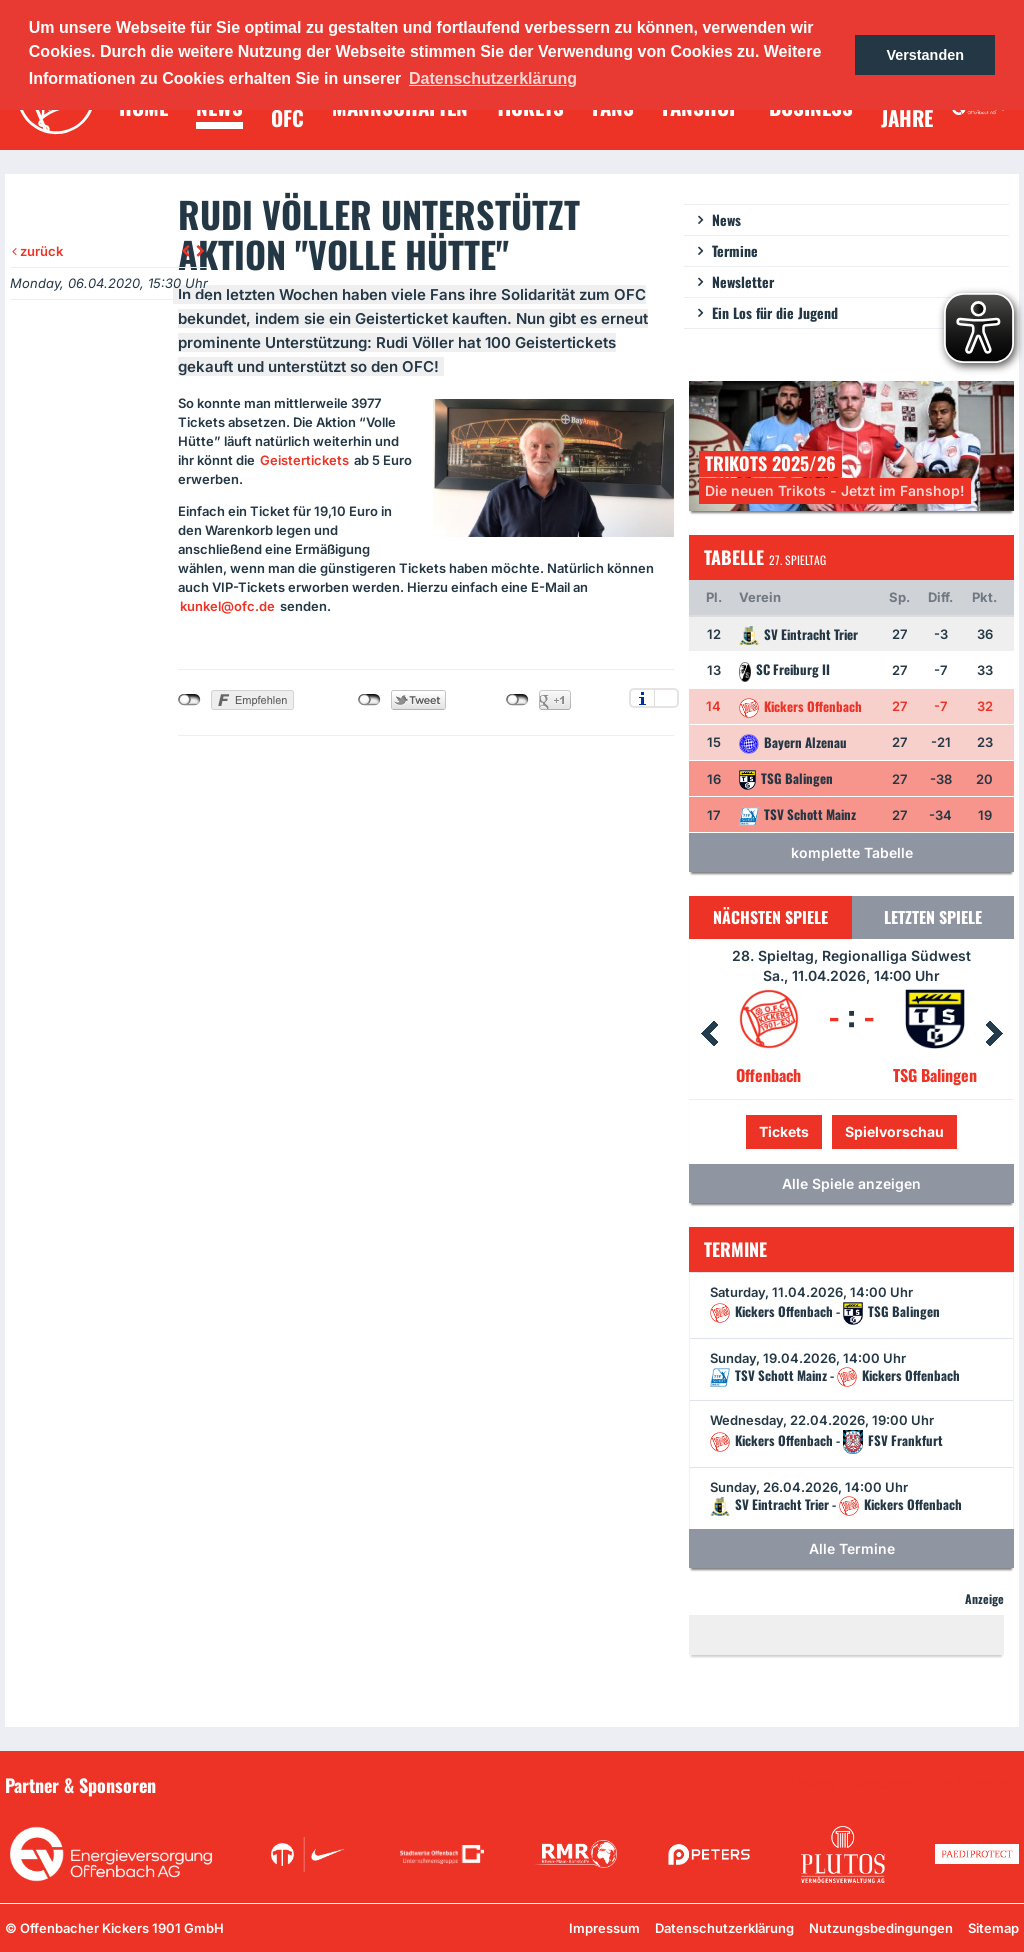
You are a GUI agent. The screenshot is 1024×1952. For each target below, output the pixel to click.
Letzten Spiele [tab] (933, 917)
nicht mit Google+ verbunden (517, 700)
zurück (37, 251)
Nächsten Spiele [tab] (770, 917)
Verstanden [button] (925, 55)
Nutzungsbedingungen (881, 1928)
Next (994, 1034)
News (726, 219)
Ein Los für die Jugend (775, 312)
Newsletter (743, 281)
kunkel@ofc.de (227, 606)
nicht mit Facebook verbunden (189, 700)
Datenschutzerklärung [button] (493, 78)
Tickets (784, 1131)
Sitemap (993, 1928)
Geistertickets (304, 460)
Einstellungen (666, 698)
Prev (709, 1034)
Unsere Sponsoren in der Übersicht (905, 1784)
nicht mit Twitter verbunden (369, 700)
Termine (735, 250)
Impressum (604, 1928)
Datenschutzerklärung (724, 1928)
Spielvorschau (894, 1131)
